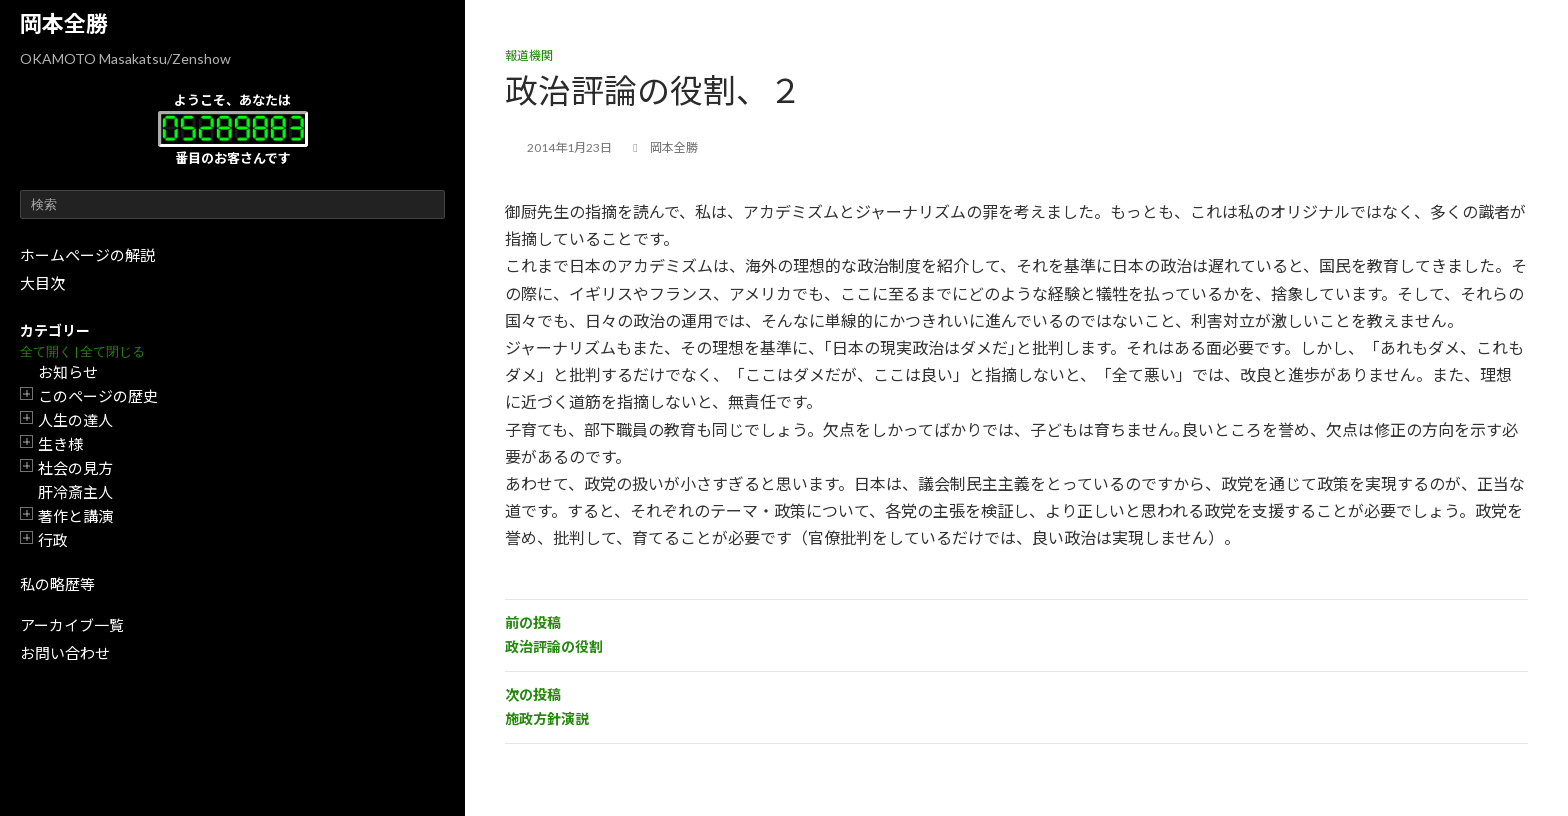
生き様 (60, 444)
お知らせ (68, 372)
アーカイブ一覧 (72, 625)
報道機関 (529, 55)
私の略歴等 (57, 584)
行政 (53, 540)
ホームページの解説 (87, 255)
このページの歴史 (98, 396)
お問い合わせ (65, 653)
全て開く (46, 351)
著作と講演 (75, 516)
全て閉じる (112, 351)
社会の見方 (75, 468)
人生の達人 (75, 420)
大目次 (42, 283)
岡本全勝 (64, 23)
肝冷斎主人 (75, 492)
